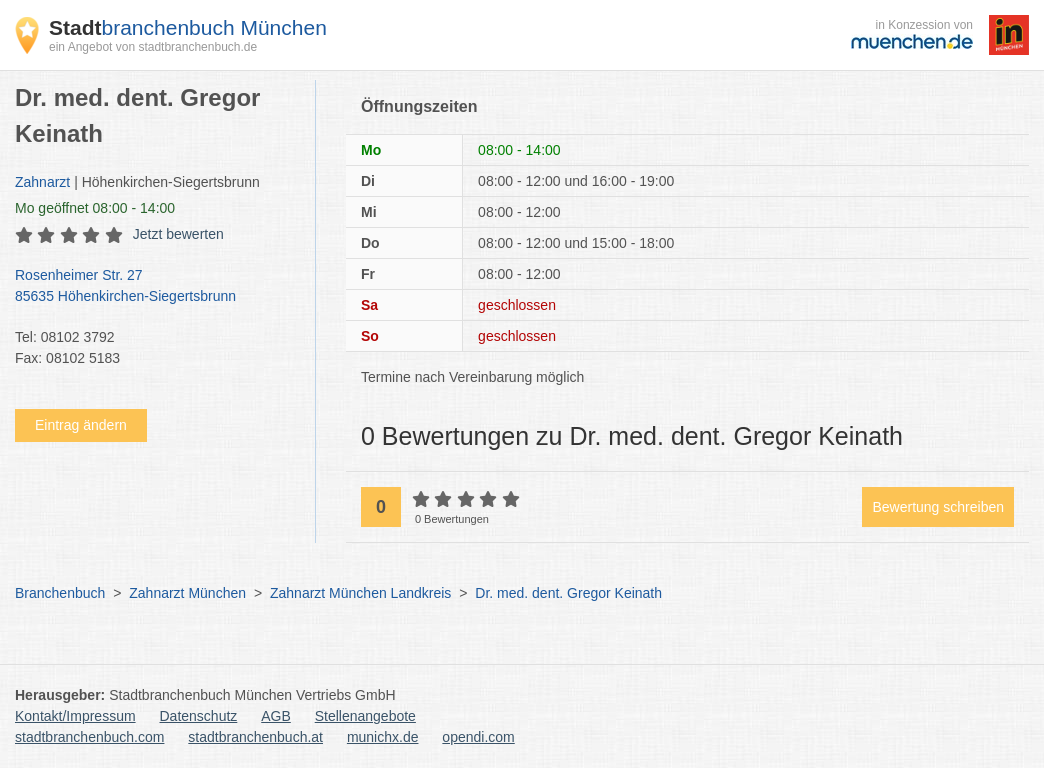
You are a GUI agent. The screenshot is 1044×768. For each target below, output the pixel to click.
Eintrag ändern (81, 425)
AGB (276, 716)
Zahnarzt (42, 182)
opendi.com (478, 737)
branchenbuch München (188, 27)
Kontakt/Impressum (75, 716)
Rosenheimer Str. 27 (155, 287)
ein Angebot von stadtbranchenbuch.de (153, 47)
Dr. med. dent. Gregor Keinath (568, 593)
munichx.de (383, 737)
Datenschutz (199, 716)
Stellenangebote (365, 716)
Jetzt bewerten (178, 234)
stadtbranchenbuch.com (89, 737)
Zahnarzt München (187, 593)
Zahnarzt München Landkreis (360, 593)
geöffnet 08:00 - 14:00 (95, 208)
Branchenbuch (60, 593)
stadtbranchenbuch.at (255, 737)
